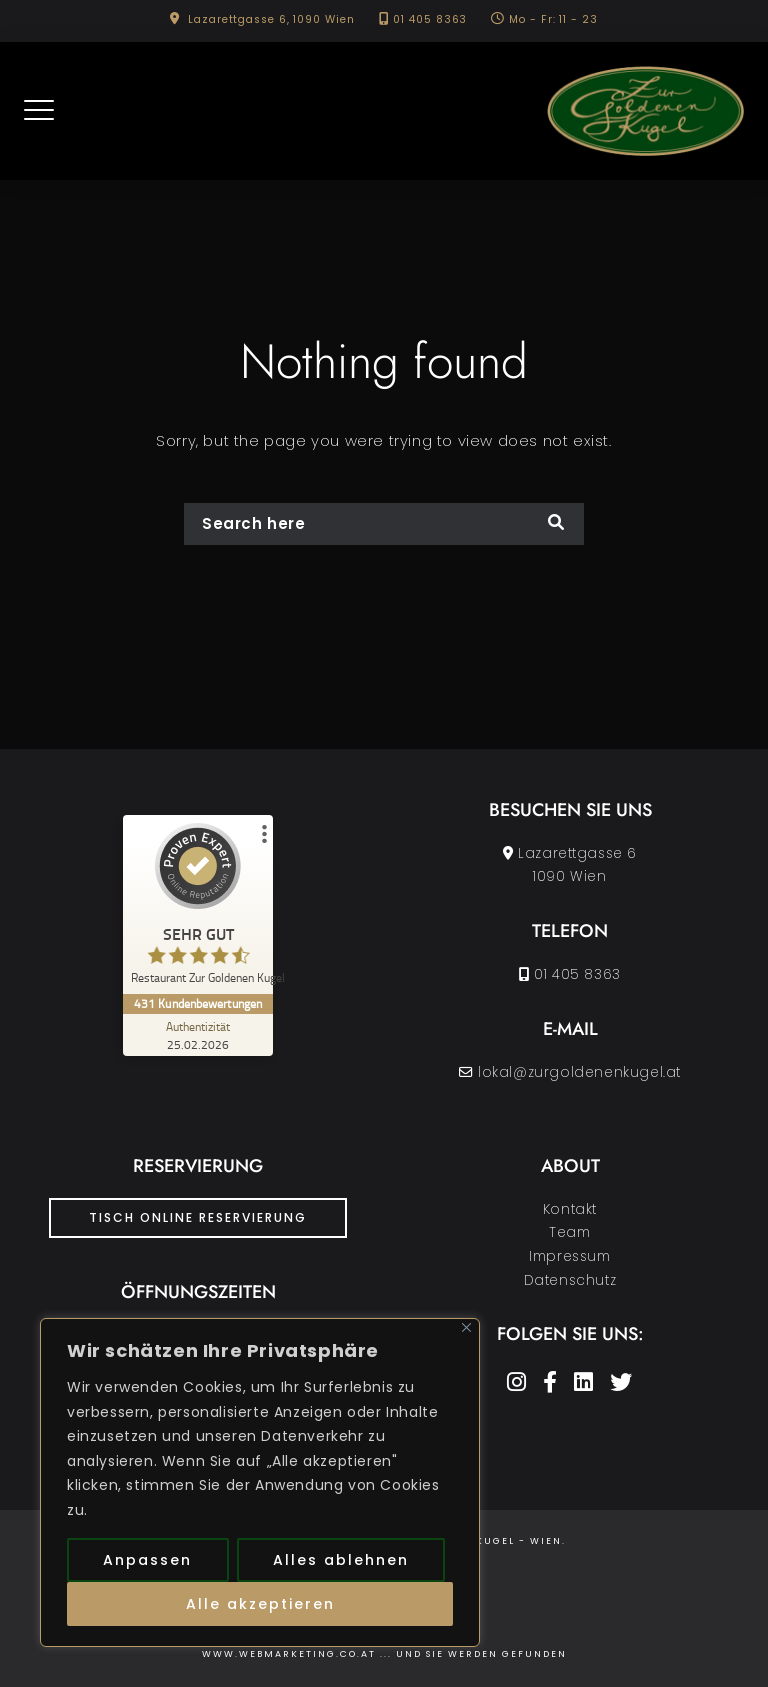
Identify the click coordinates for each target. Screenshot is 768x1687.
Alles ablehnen (341, 1560)
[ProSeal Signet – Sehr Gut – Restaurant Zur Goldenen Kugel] (198, 908)
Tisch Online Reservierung (198, 1217)
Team (569, 1232)
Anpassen (147, 1560)
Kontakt (570, 1209)
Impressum (569, 1256)
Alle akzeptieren (260, 1604)
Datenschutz (570, 1280)
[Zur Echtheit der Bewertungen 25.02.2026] (198, 1035)
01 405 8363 (430, 19)
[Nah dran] (466, 1327)
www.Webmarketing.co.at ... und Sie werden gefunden (384, 1654)
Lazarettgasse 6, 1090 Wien (271, 19)
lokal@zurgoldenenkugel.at (579, 1072)
